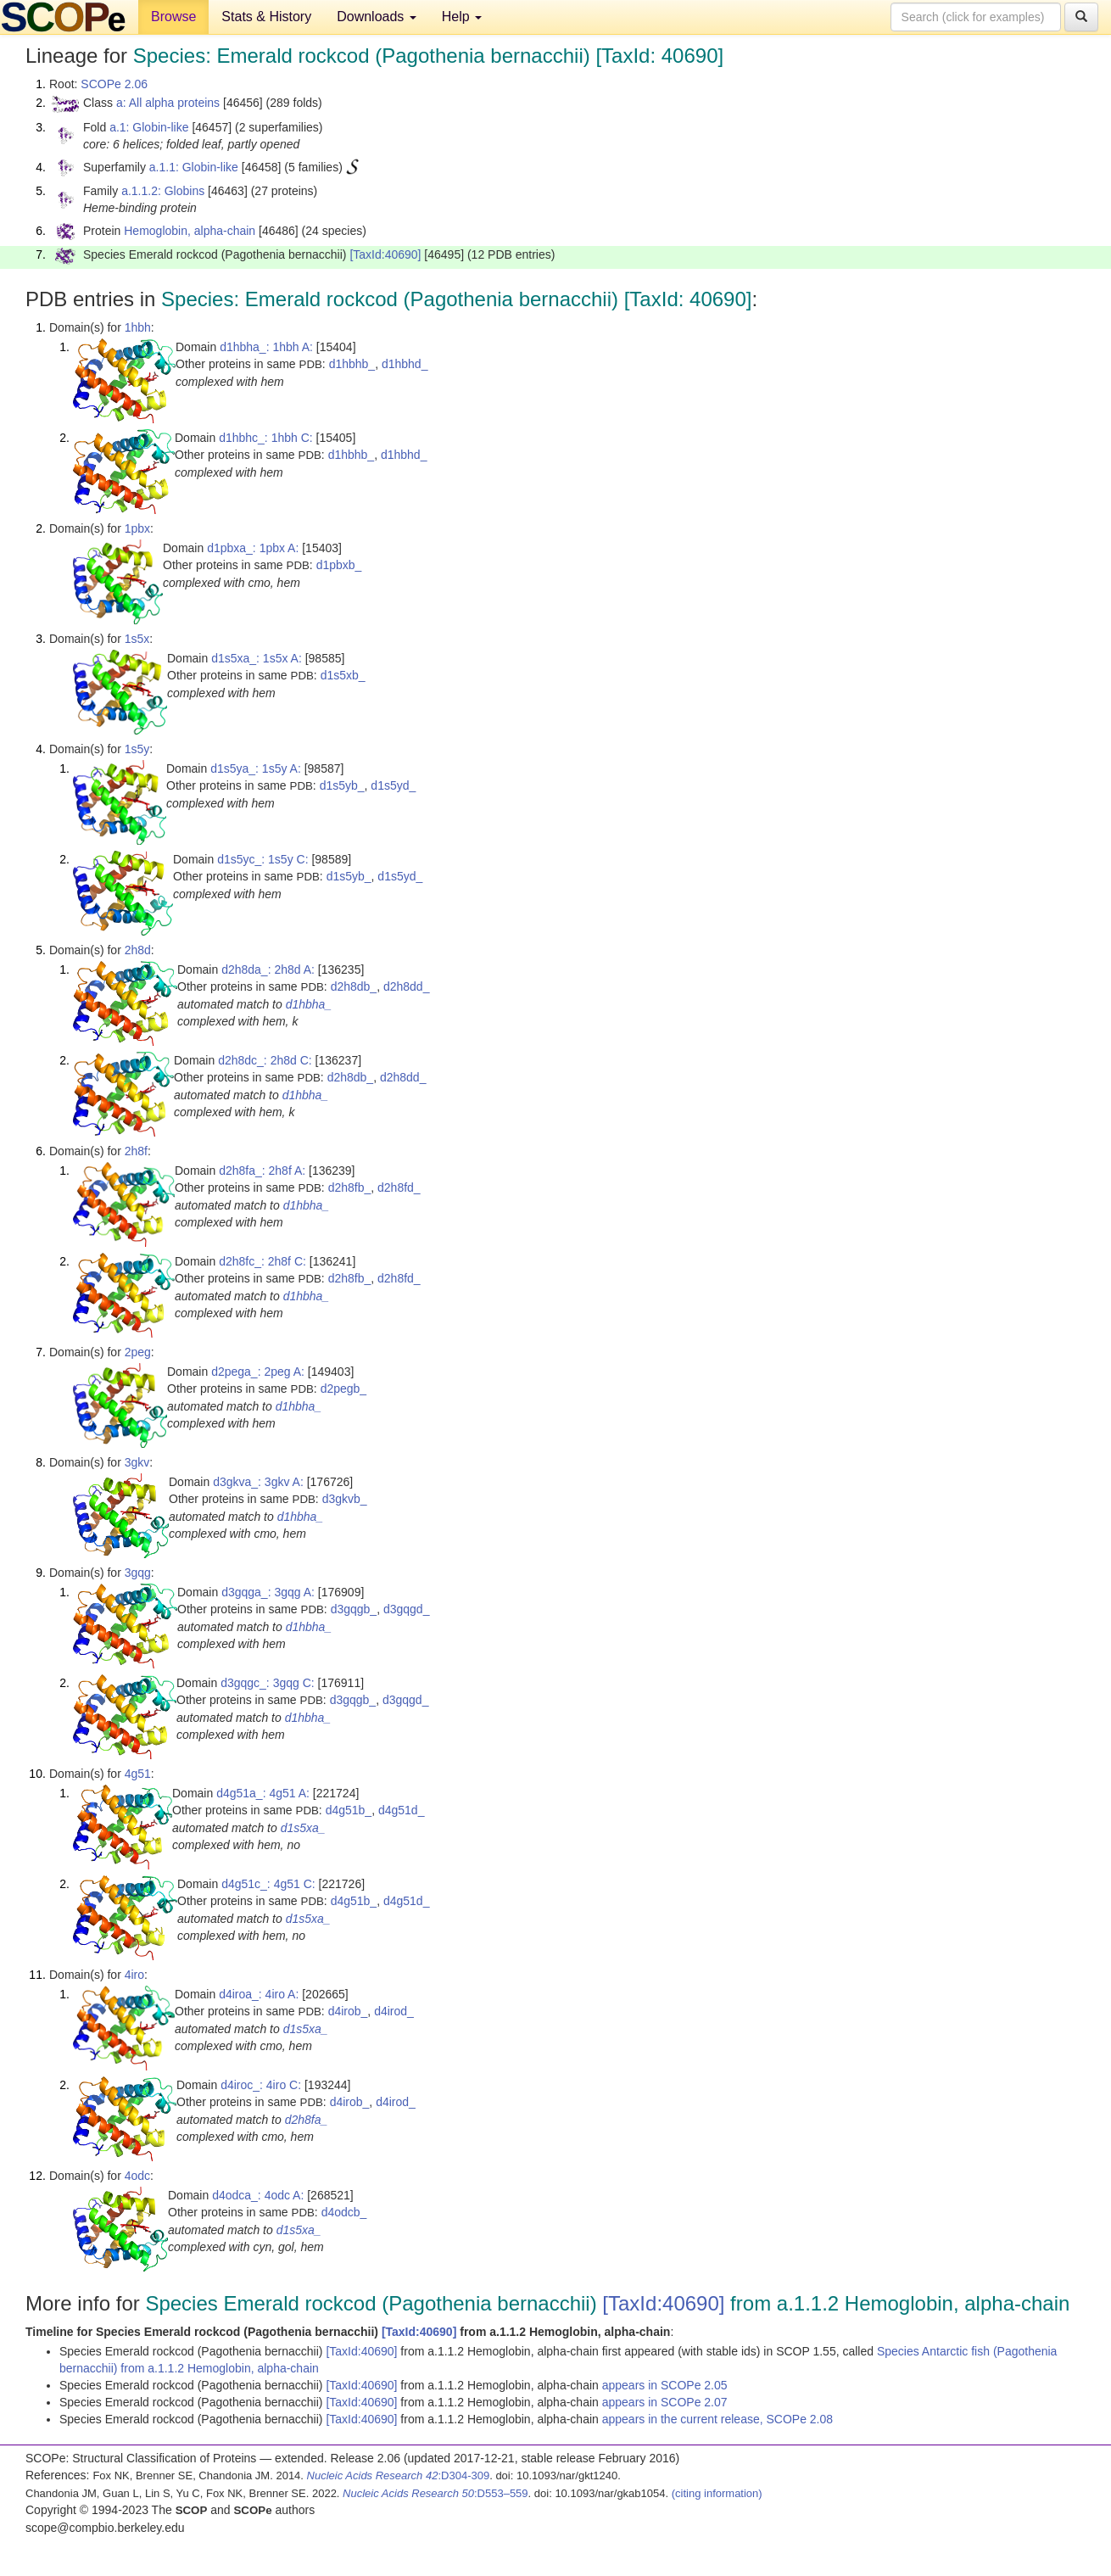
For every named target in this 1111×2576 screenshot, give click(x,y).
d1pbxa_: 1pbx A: (253, 548)
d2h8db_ (354, 986)
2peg (138, 1352)
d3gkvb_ (344, 1499)
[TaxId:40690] (385, 254)
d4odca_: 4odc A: (258, 2195)
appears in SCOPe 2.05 (665, 2385)
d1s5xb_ (343, 675)
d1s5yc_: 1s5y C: (262, 859)
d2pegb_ (344, 1388)
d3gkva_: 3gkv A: (258, 1482)
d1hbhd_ (405, 364)
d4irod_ (394, 2011)
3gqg (138, 1572)
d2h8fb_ (349, 1187)
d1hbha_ (309, 1004)
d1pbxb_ (339, 565)
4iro (134, 1974)
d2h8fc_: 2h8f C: (262, 1261)
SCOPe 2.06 (114, 84)
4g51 (138, 1773)
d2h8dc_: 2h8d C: (265, 1060)
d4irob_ (348, 2011)
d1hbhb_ (352, 364)
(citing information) (717, 2493)
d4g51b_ (349, 1810)
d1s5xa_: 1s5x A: (256, 658)
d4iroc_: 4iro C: (261, 2085)
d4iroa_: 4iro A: (259, 1994)
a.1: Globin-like (148, 127)
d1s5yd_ (393, 785)
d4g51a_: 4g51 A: (263, 1793)
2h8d (138, 950)
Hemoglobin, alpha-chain (189, 230)
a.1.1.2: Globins (162, 191)
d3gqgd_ (406, 1609)
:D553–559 (435, 2493)
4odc (137, 2175)
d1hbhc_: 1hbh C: (266, 437)
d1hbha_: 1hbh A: (266, 347)
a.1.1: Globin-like (193, 167)
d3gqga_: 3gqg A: (268, 1592)
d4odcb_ (344, 2212)
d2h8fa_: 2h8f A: (262, 1170)
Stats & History (266, 16)
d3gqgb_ (354, 1609)
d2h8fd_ (399, 1187)
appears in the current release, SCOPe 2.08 (717, 2419)
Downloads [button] (376, 16)
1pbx (137, 528)
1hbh (138, 327)
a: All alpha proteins (168, 102)
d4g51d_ (401, 1810)
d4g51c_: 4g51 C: (268, 1884)
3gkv (137, 1462)
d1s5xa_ (303, 1828)
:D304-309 (398, 2475)
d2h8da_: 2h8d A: (268, 969)
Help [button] (462, 16)
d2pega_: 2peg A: (257, 1371)
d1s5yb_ (342, 785)
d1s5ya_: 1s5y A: (255, 768)
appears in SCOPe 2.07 (665, 2402)
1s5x (137, 638)
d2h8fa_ (306, 2119)
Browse (173, 16)
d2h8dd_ (406, 986)
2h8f (136, 1151)
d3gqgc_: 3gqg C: (268, 1683)
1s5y (137, 749)
